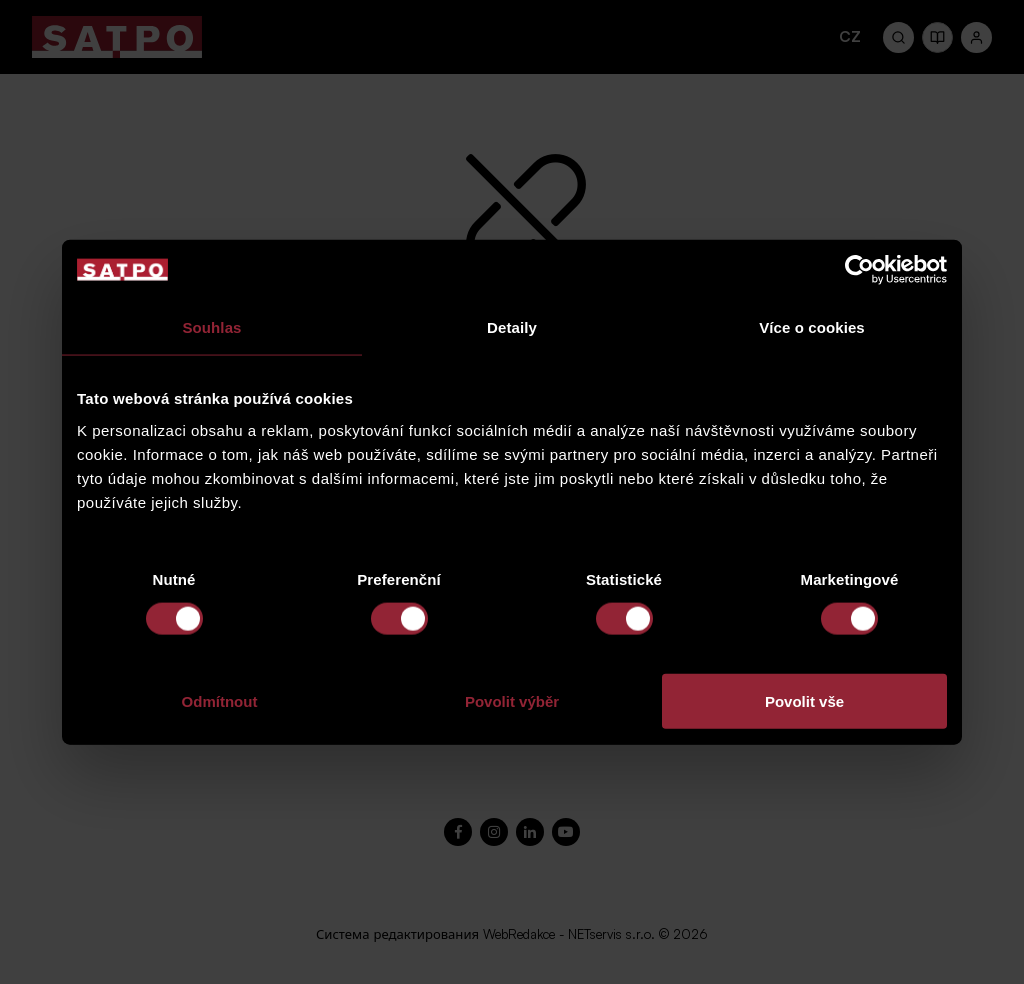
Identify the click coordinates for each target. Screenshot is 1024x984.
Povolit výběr (512, 700)
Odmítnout (220, 700)
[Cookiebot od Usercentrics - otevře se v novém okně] (859, 270)
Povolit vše (804, 700)
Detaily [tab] (512, 327)
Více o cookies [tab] (812, 327)
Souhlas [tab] (211, 327)
